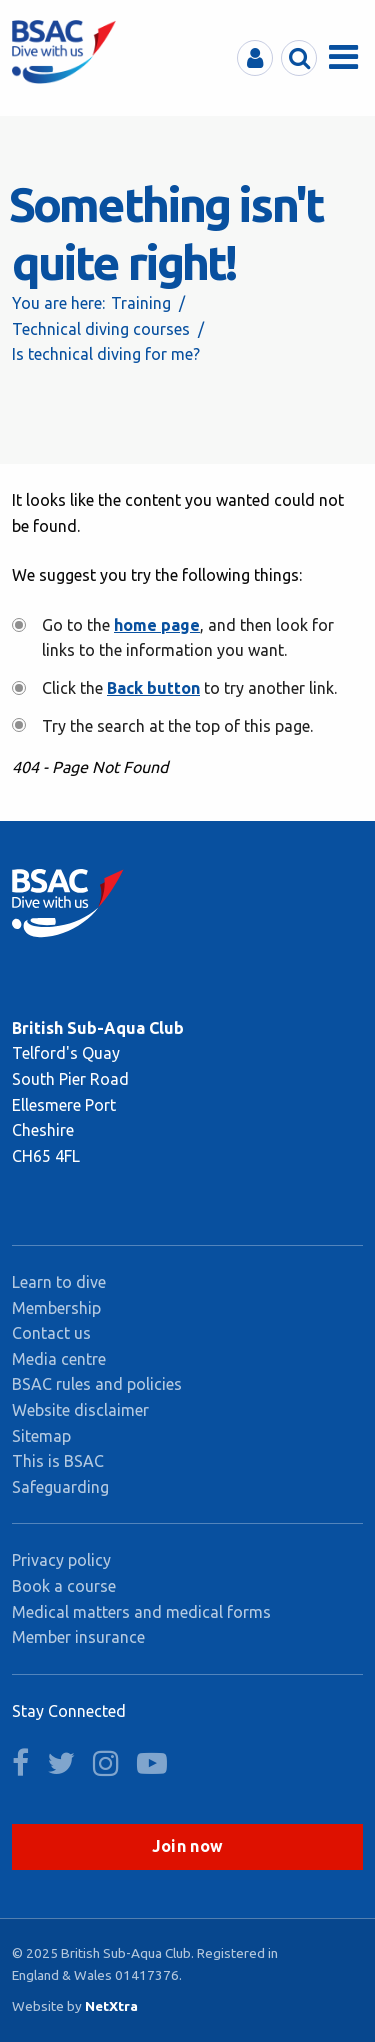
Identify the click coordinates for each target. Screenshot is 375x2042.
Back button (153, 688)
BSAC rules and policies (97, 1384)
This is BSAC (58, 1461)
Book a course (64, 1586)
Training (141, 303)
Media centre (59, 1359)
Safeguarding (60, 1487)
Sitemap (41, 1436)
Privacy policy (61, 1560)
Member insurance (78, 1637)
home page (157, 625)
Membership (56, 1308)
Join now (188, 1846)
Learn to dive (59, 1282)
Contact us (51, 1333)
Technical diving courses (101, 329)
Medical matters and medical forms (141, 1612)
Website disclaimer (80, 1410)
